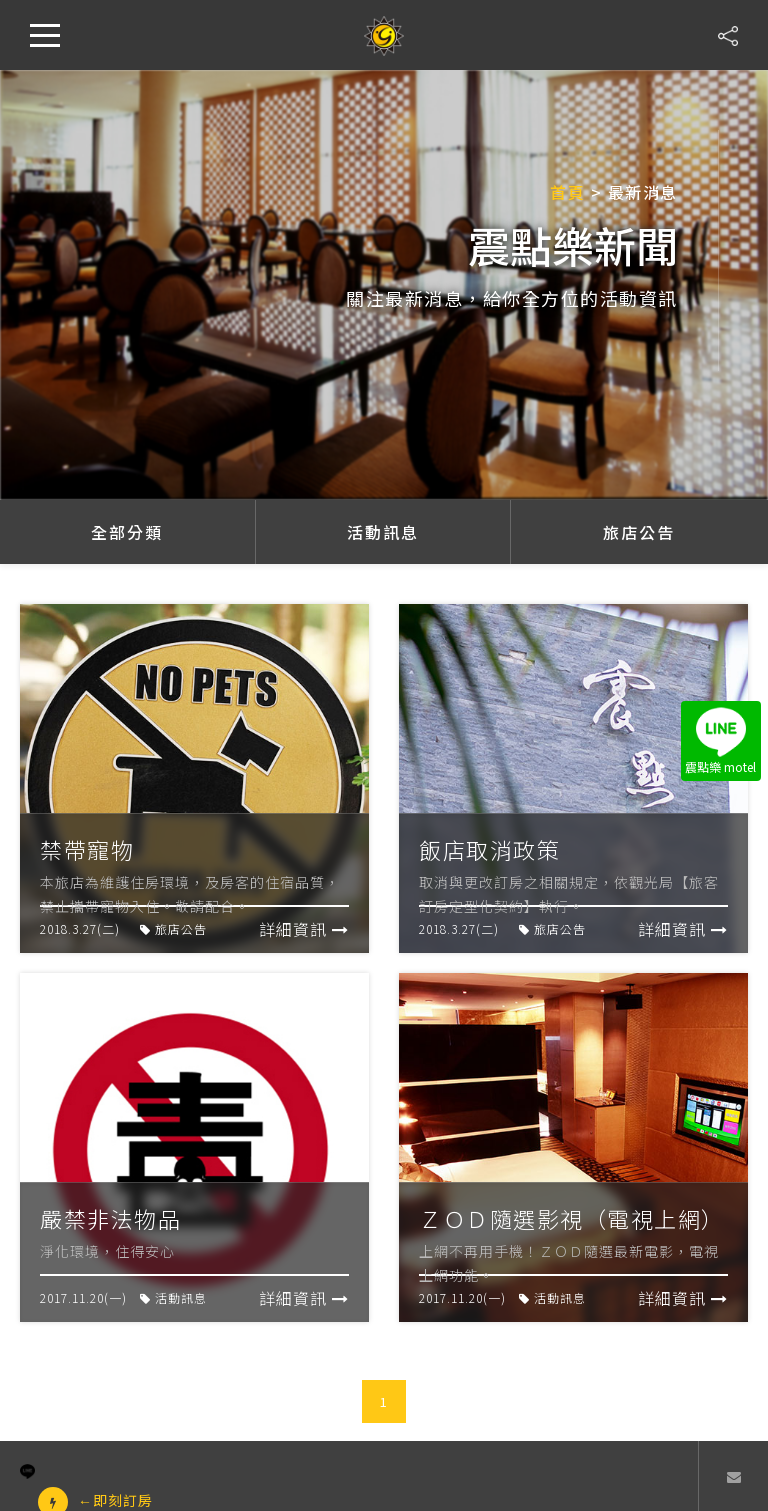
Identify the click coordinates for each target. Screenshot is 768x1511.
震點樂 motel (720, 741)
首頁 (567, 192)
